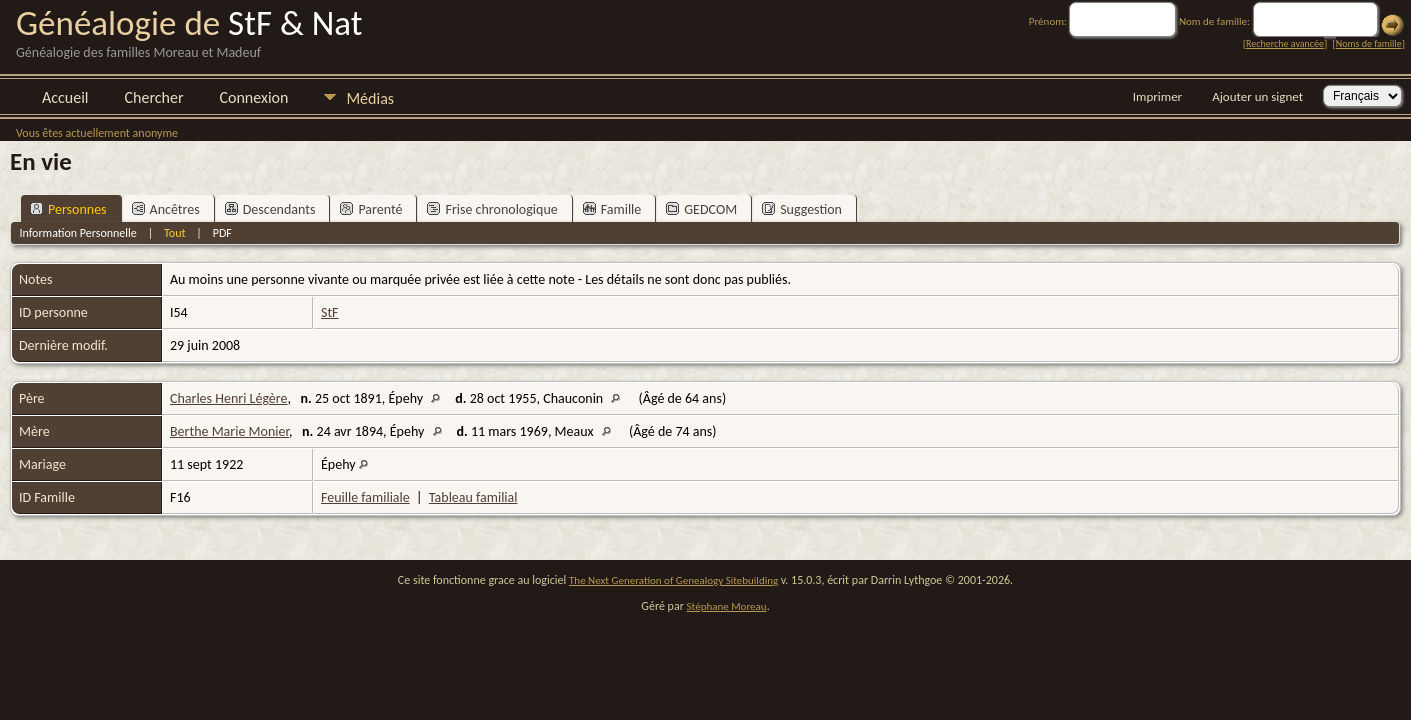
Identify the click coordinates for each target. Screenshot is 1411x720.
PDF (222, 233)
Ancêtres (166, 209)
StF (330, 312)
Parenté (371, 209)
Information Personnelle (77, 233)
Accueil (65, 97)
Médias (370, 98)
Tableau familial (473, 497)
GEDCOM (701, 209)
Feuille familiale (365, 497)
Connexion (253, 97)
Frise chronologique (492, 209)
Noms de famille (1369, 43)
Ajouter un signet (1257, 96)
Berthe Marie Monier (229, 431)
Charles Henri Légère (228, 398)
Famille (612, 209)
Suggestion (802, 209)
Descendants (270, 209)
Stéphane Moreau (727, 606)
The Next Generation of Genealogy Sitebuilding (673, 580)
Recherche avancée (1285, 43)
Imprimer (1157, 96)
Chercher (154, 97)
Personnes (68, 209)
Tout (174, 233)
